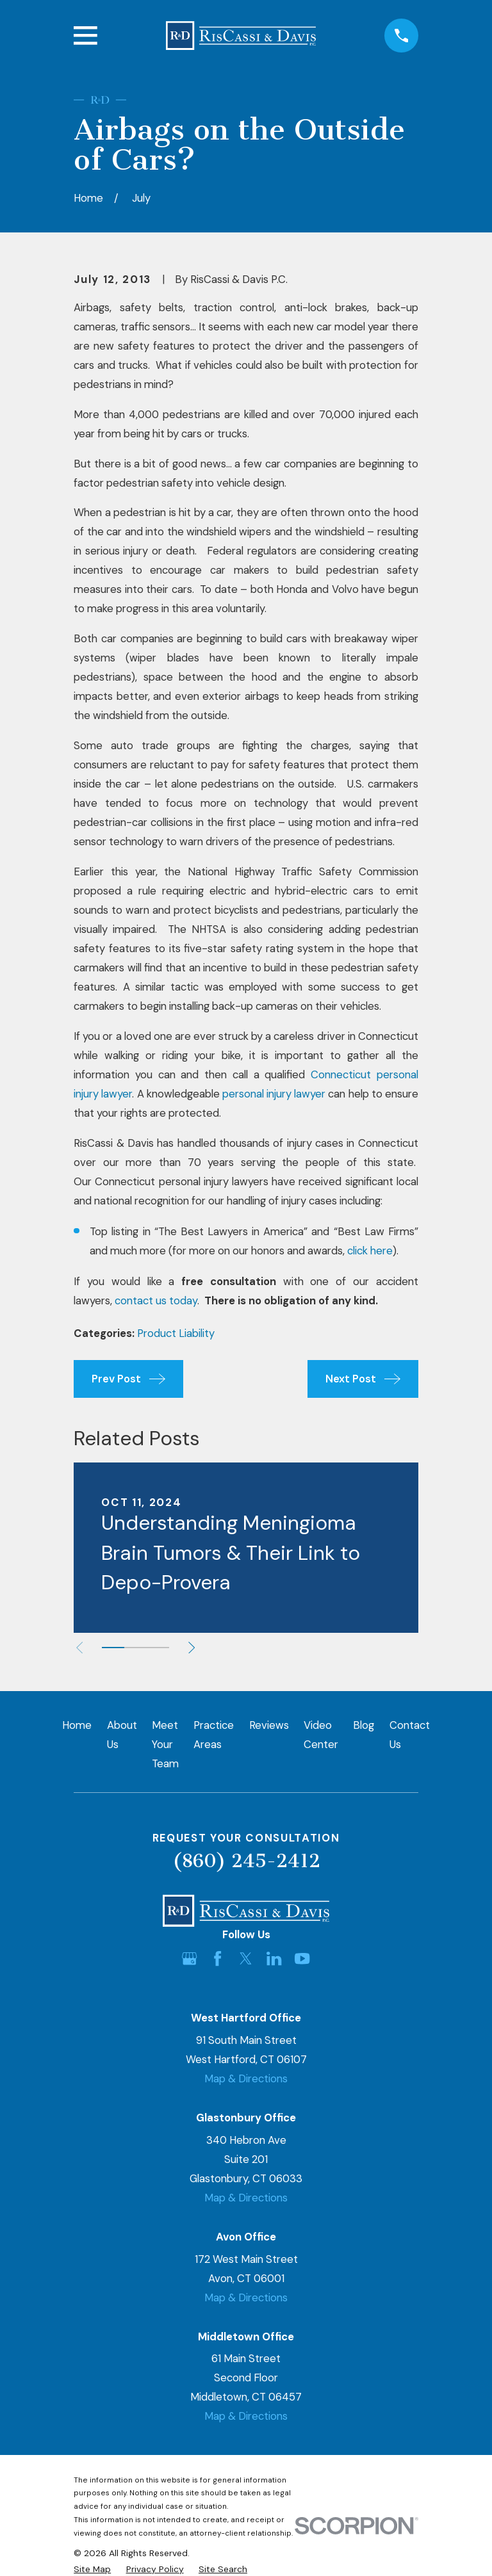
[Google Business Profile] (189, 1958)
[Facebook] (217, 1958)
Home (77, 1725)
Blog (363, 1725)
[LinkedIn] (273, 1958)
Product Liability (176, 1333)
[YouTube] (302, 1958)
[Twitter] (245, 1958)
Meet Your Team (165, 1744)
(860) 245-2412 (246, 1861)
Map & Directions (246, 2078)
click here (370, 1250)
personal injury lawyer (273, 1094)
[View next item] (196, 1647)
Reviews (269, 1725)
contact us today (156, 1300)
